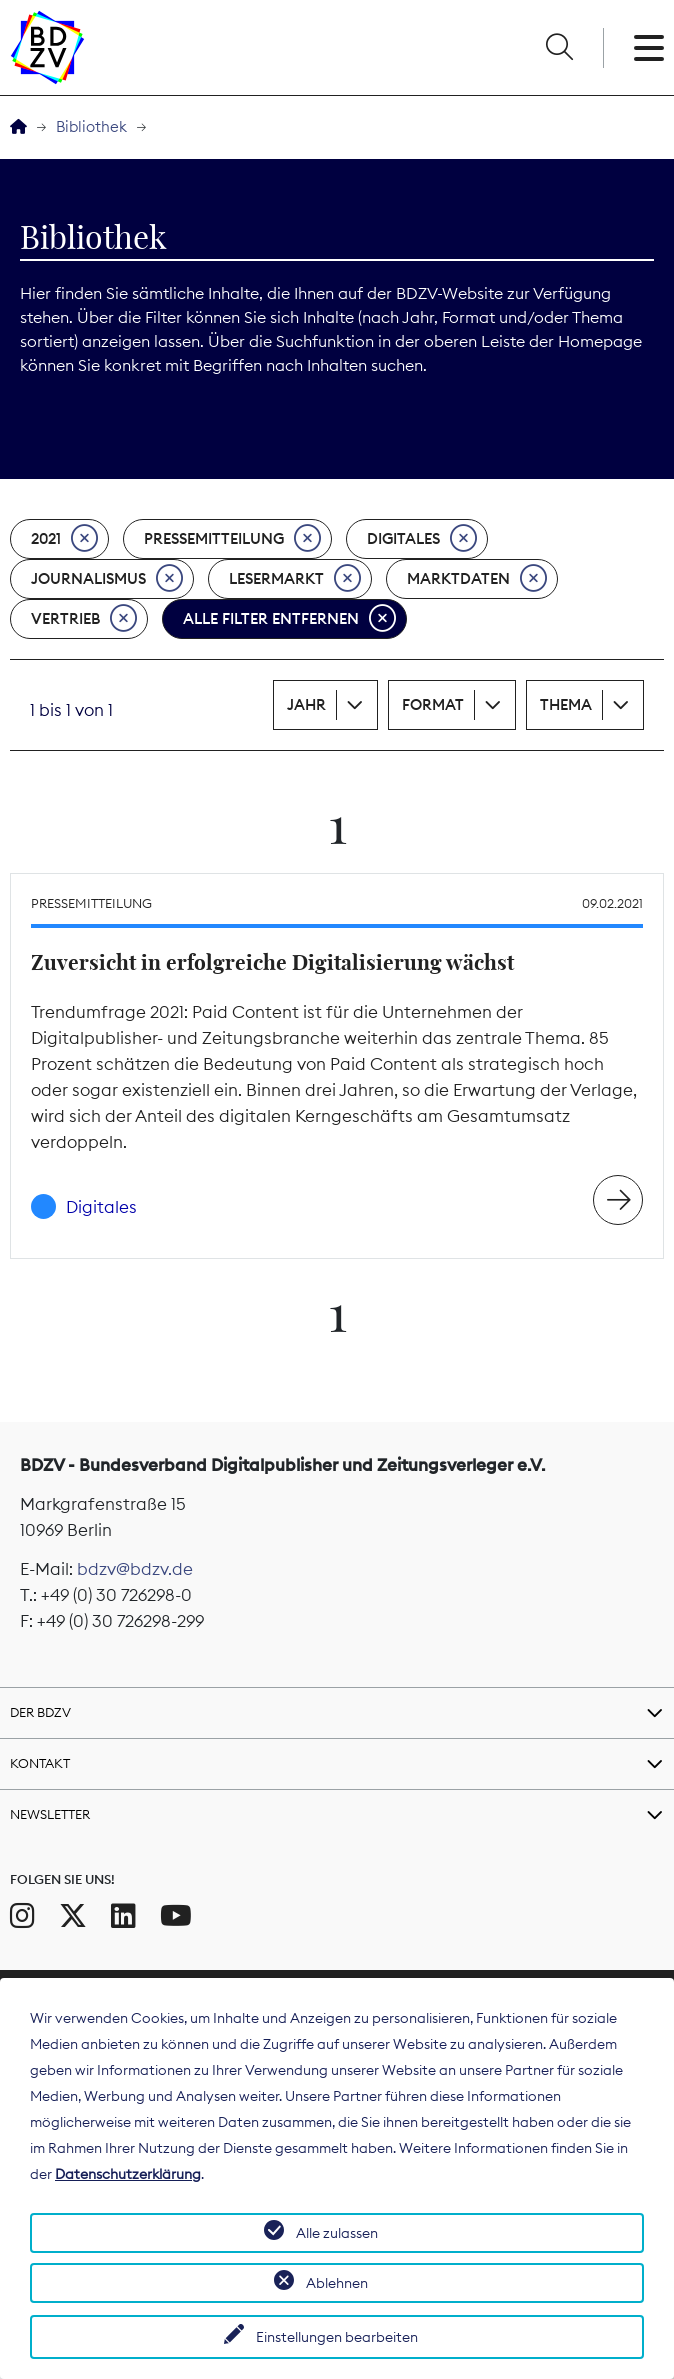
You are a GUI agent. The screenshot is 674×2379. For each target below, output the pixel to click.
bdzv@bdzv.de (135, 1569)
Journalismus (107, 579)
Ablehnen (337, 2283)
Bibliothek (91, 126)
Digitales (422, 539)
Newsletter (50, 1814)
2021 (64, 539)
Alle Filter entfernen (289, 619)
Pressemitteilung (232, 539)
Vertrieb (84, 619)
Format (433, 704)
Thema (566, 704)
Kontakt (40, 1763)
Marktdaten (477, 579)
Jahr (306, 704)
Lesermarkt (295, 579)
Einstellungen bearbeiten (337, 2337)
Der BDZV (40, 1712)
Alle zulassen (337, 2233)
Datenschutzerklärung (128, 2174)
